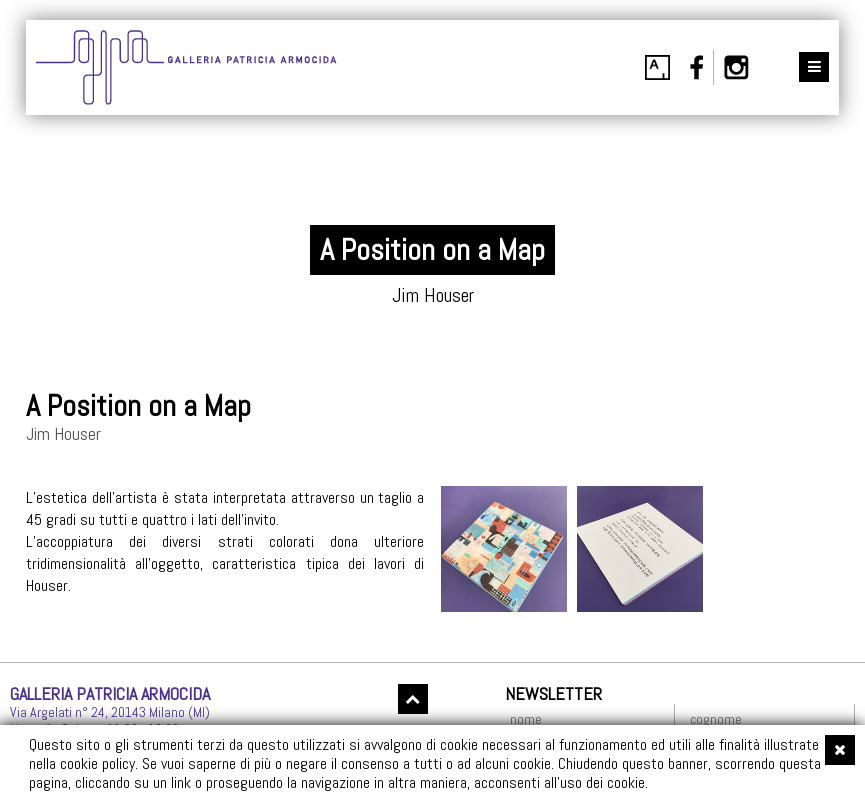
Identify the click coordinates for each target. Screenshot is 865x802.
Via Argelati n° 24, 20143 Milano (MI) (110, 712)
